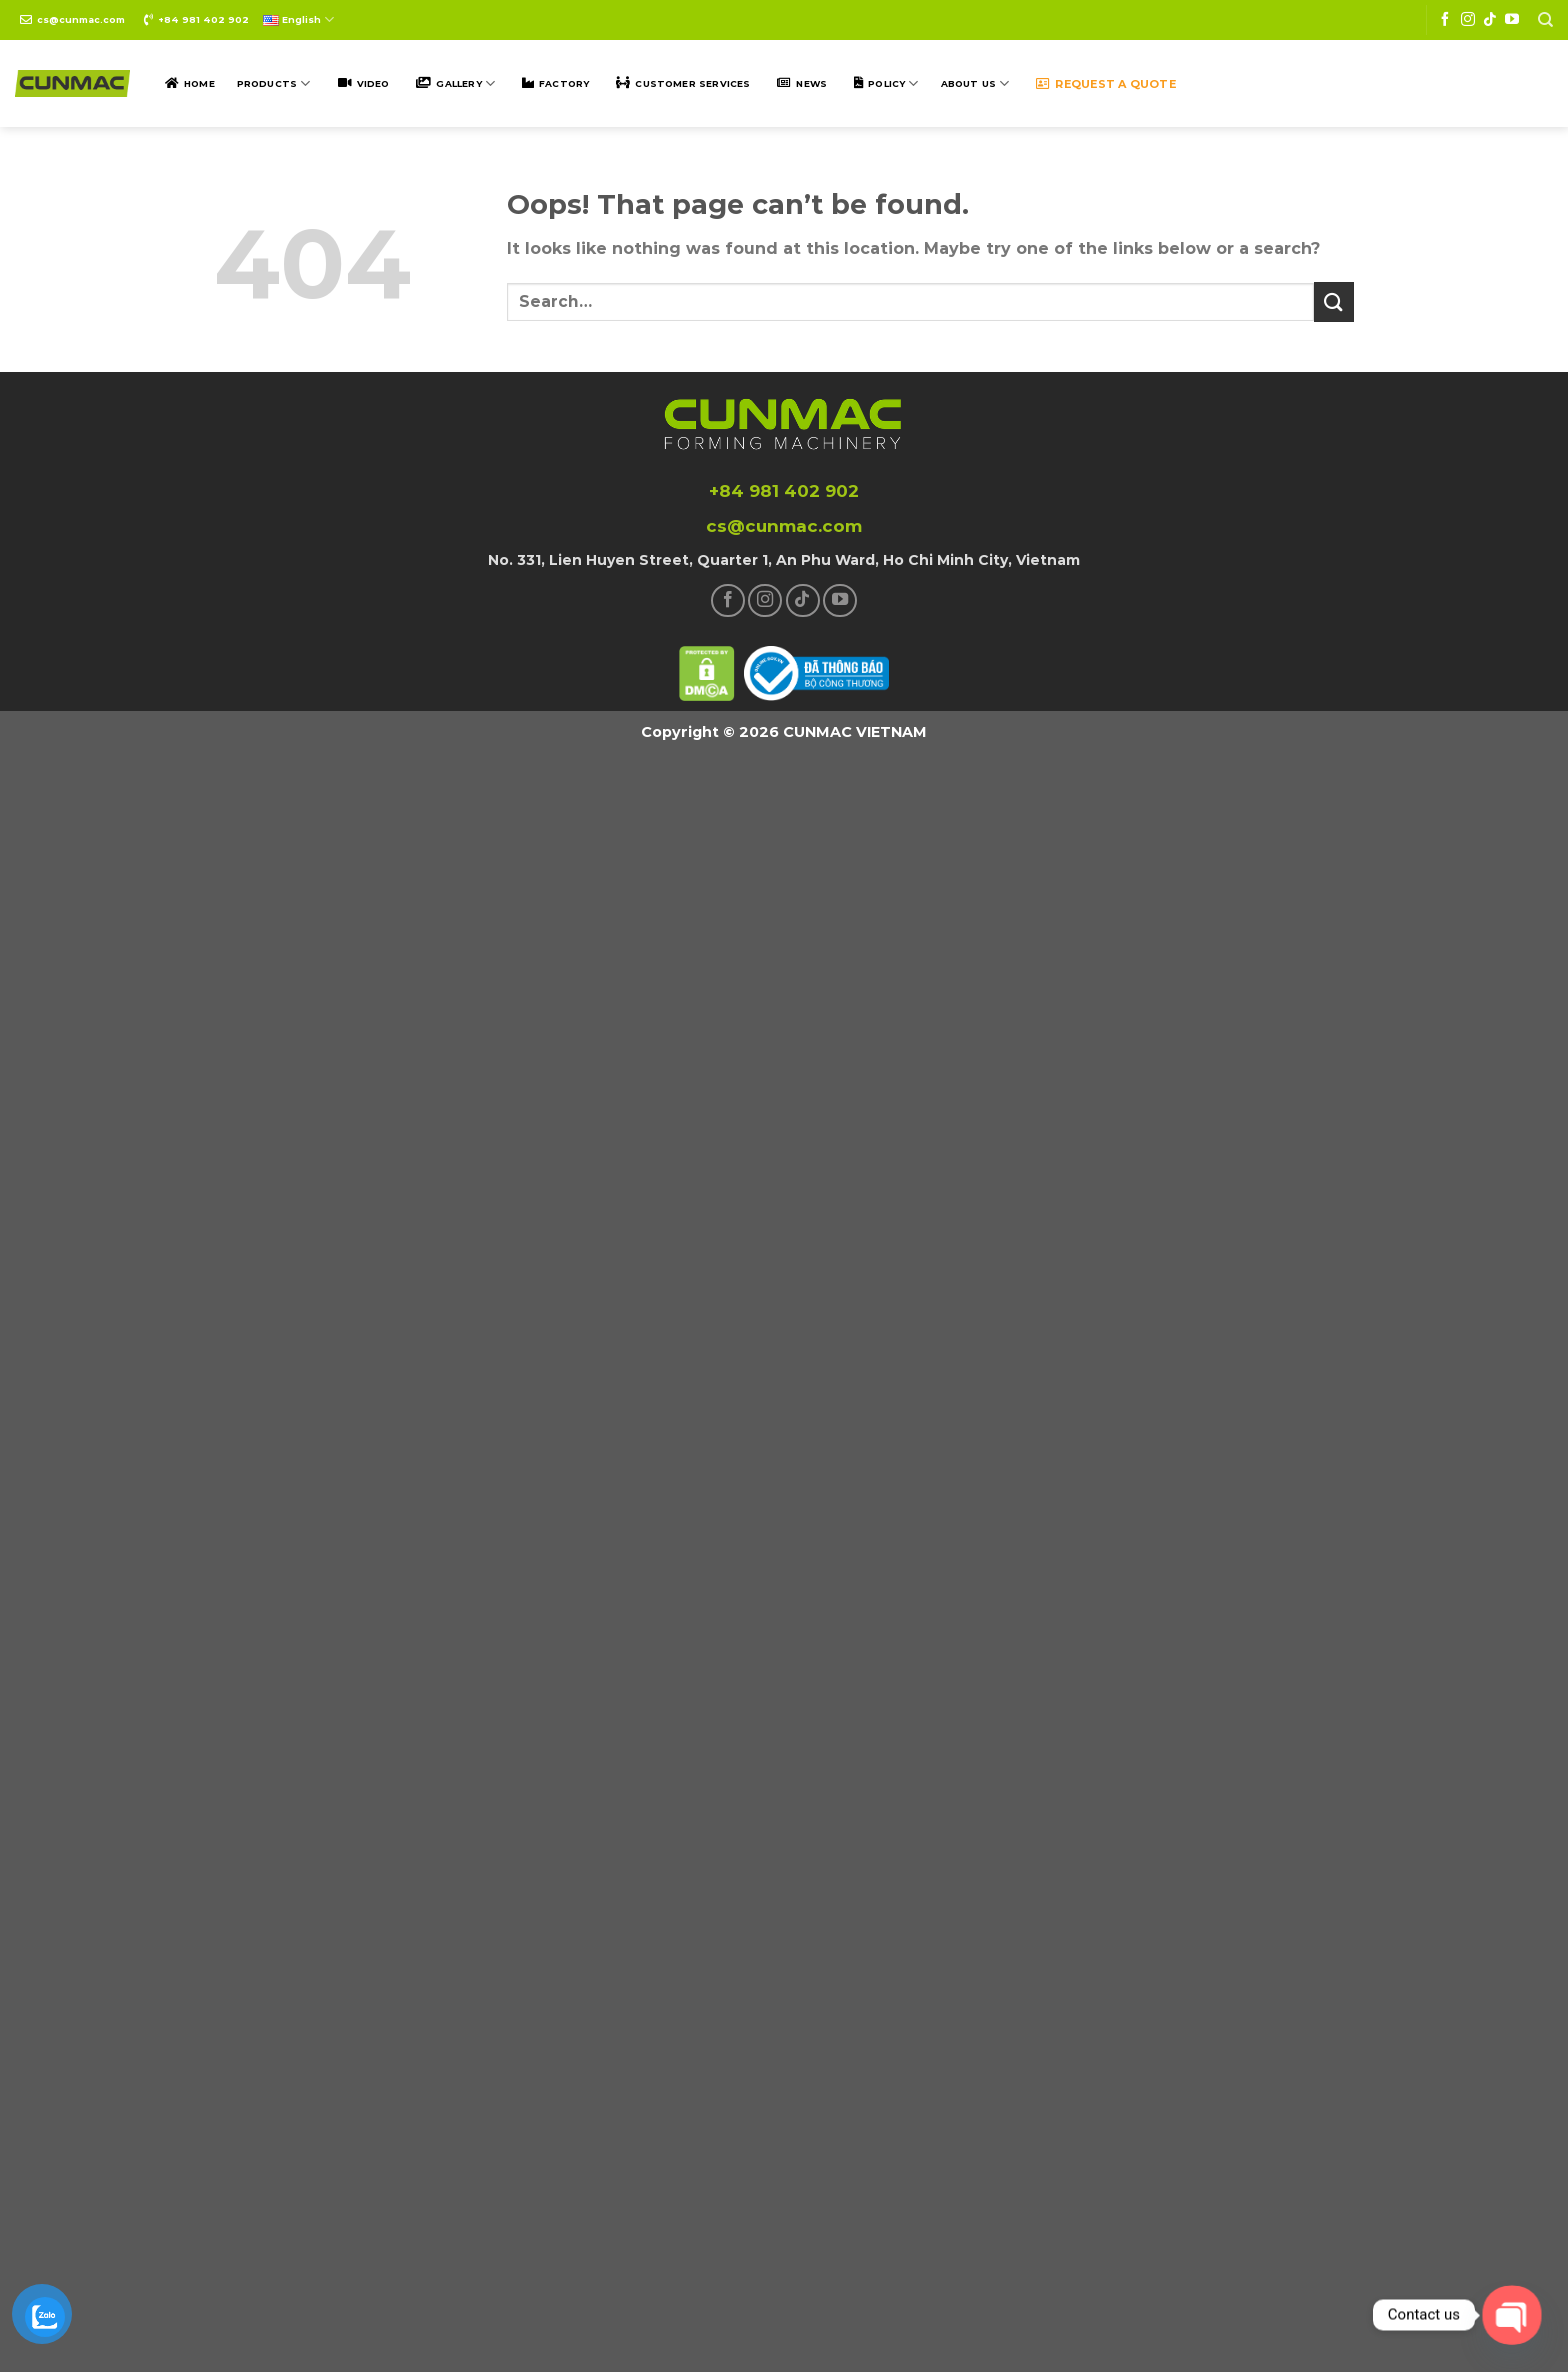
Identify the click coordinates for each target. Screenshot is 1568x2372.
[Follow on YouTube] (1512, 20)
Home (199, 83)
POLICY (893, 83)
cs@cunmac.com (81, 19)
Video (373, 83)
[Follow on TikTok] (1490, 20)
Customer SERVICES (692, 83)
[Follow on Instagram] (1468, 20)
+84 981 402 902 (203, 19)
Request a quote (1115, 84)
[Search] (1545, 20)
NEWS (811, 83)
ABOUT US (975, 83)
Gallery (465, 83)
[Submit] (1334, 301)
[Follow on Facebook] (1445, 20)
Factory (564, 83)
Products (274, 83)
